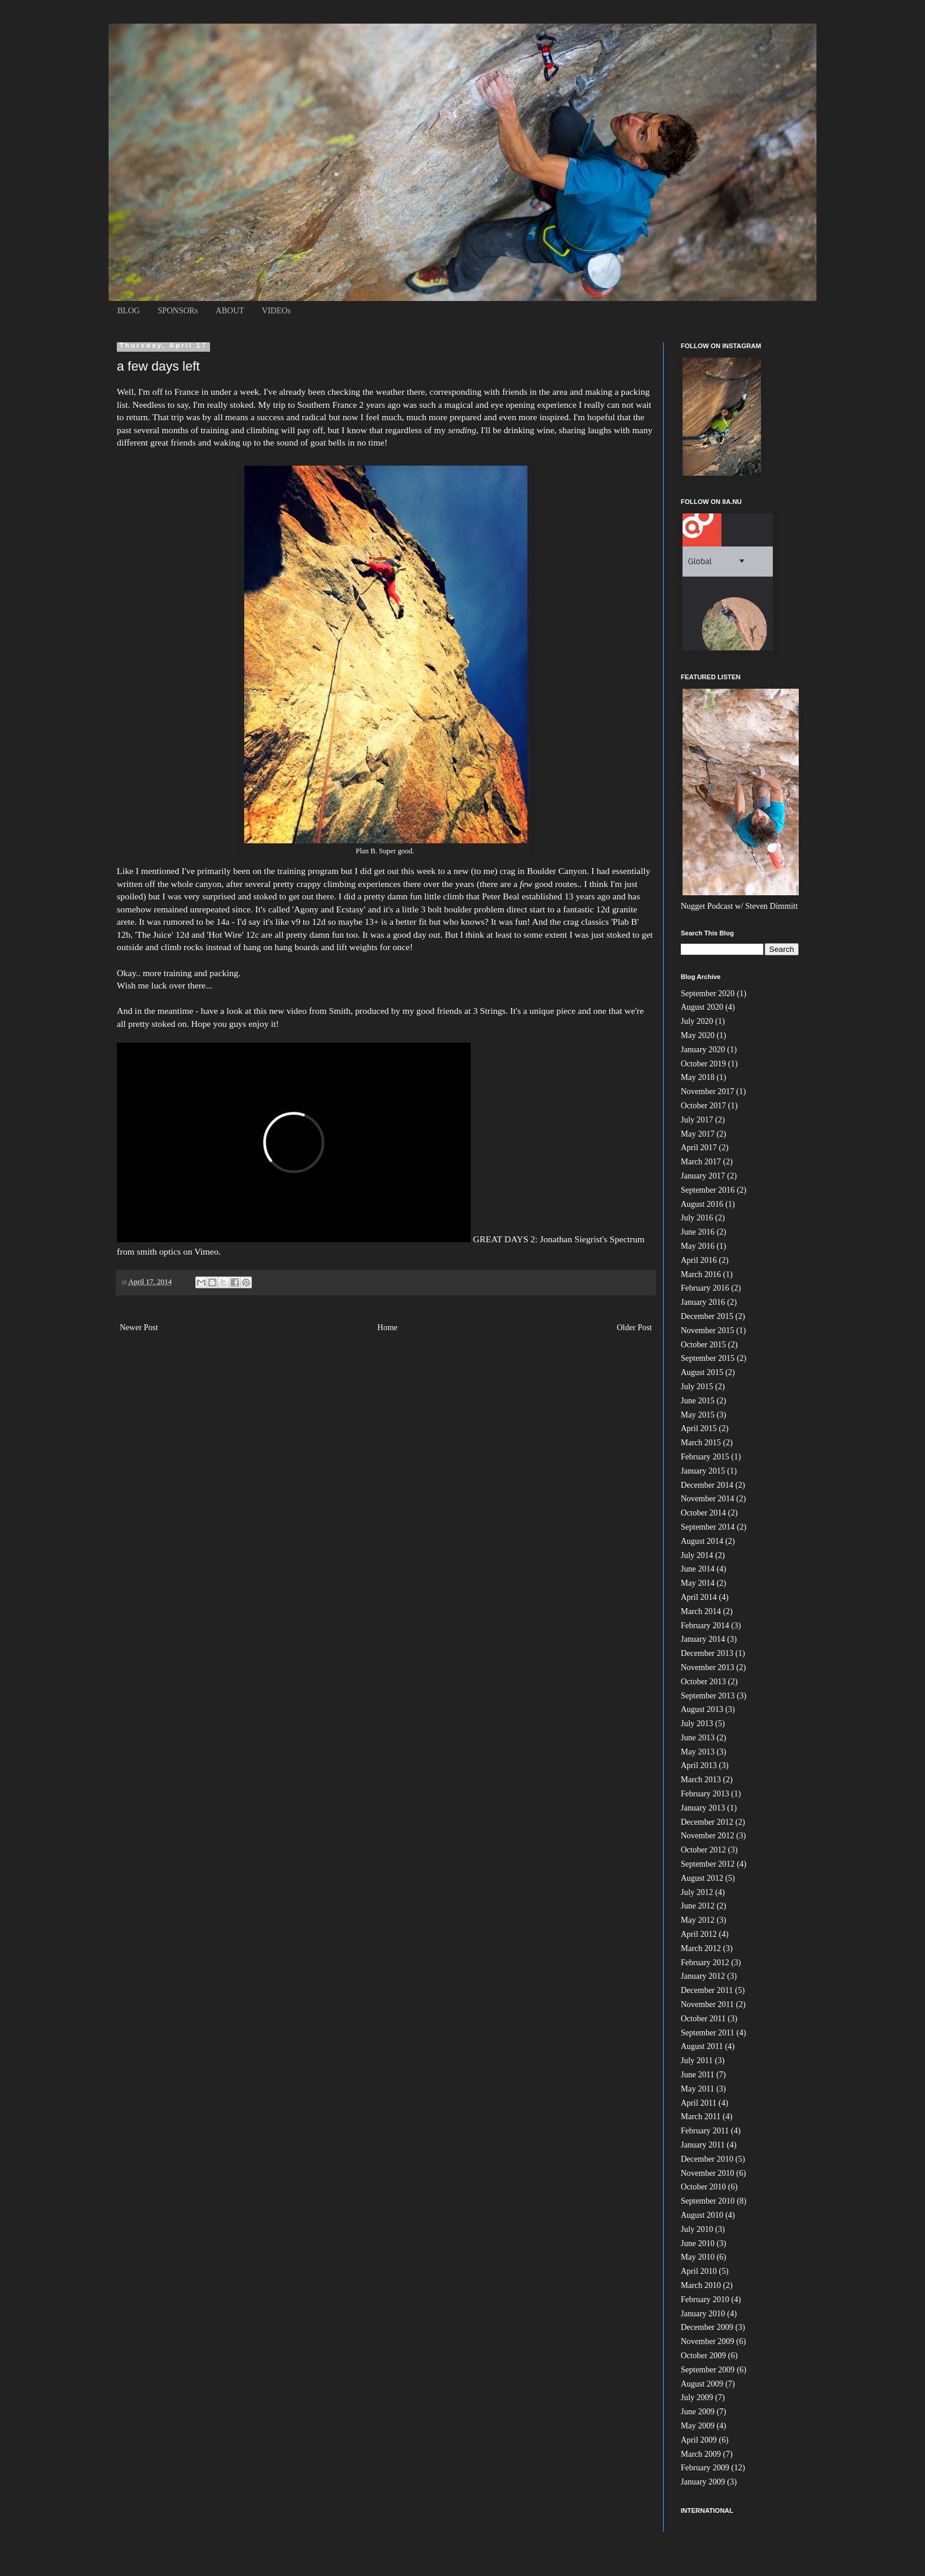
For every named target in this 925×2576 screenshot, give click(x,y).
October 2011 (703, 2018)
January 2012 (703, 1976)
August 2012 (702, 1878)
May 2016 (697, 1246)
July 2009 (697, 2397)
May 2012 (697, 1920)
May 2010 (697, 2257)
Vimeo (206, 1251)
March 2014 (701, 1611)
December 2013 (707, 1653)
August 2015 (702, 1372)
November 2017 (707, 1091)
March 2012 (701, 1948)
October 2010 (703, 2186)
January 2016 (703, 1302)
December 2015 (707, 1316)
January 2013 (703, 1807)
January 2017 (703, 1175)
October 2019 (703, 1063)
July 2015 (697, 1386)
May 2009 (697, 2425)
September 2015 (707, 1358)
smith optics (159, 1251)
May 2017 (697, 1134)
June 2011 (697, 2074)
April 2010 (699, 2271)
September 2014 (707, 1527)
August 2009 (702, 2383)
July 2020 (697, 1021)
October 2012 (703, 1849)
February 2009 (705, 2467)
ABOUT (230, 310)
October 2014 (703, 1512)
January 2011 (703, 2144)
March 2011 (701, 2116)
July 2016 (697, 1217)
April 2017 (699, 1147)
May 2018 (697, 1077)
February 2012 (705, 1962)
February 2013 (705, 1793)
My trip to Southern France (307, 405)
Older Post (634, 1327)
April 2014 (699, 1597)
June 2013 (697, 1737)
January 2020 (703, 1049)
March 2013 (701, 1779)
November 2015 (707, 1330)
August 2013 (702, 1709)
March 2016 (701, 1274)
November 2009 (707, 2341)
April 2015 (699, 1428)
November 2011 (707, 2004)
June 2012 (697, 1905)
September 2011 (707, 2032)
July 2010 (697, 2229)
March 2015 (701, 1442)
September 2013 (707, 1695)
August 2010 (702, 2215)
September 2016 (707, 1190)
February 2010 (705, 2299)
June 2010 (697, 2243)
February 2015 (705, 1456)
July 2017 (697, 1119)
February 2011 (705, 2130)
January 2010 (703, 2313)
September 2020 (707, 993)
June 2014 (697, 1568)
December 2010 (707, 2159)
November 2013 (707, 1667)
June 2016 (697, 1232)
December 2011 (707, 1990)
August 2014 (702, 1541)
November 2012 (707, 1835)
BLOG (128, 310)
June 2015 (697, 1400)
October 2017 (703, 1105)
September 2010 (707, 2201)
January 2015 (703, 1471)
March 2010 (701, 2285)
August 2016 (702, 1204)
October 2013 (703, 1681)
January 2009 (703, 2481)
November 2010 (707, 2173)
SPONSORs (178, 310)
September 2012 (707, 1864)
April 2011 (699, 2103)
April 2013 (699, 1765)
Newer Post (139, 1327)
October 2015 (703, 1344)
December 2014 (707, 1485)
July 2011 (697, 2060)
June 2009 (697, 2411)
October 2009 (703, 2355)
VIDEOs (276, 310)
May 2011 (697, 2088)
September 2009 (707, 2369)
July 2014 (697, 1555)
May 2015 (697, 1414)
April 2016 (699, 1260)
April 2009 (699, 2440)
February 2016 (705, 1288)
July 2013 (697, 1723)
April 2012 (699, 1934)
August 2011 (702, 2046)
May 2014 (697, 1583)
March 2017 (701, 1161)
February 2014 (705, 1625)
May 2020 (697, 1035)
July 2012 (697, 1892)
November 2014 (707, 1498)
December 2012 (707, 1822)
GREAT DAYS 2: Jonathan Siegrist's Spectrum (559, 1239)
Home (388, 1327)
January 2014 (703, 1639)
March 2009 (701, 2454)
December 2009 (707, 2327)
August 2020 (702, 1007)
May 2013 (697, 1751)
